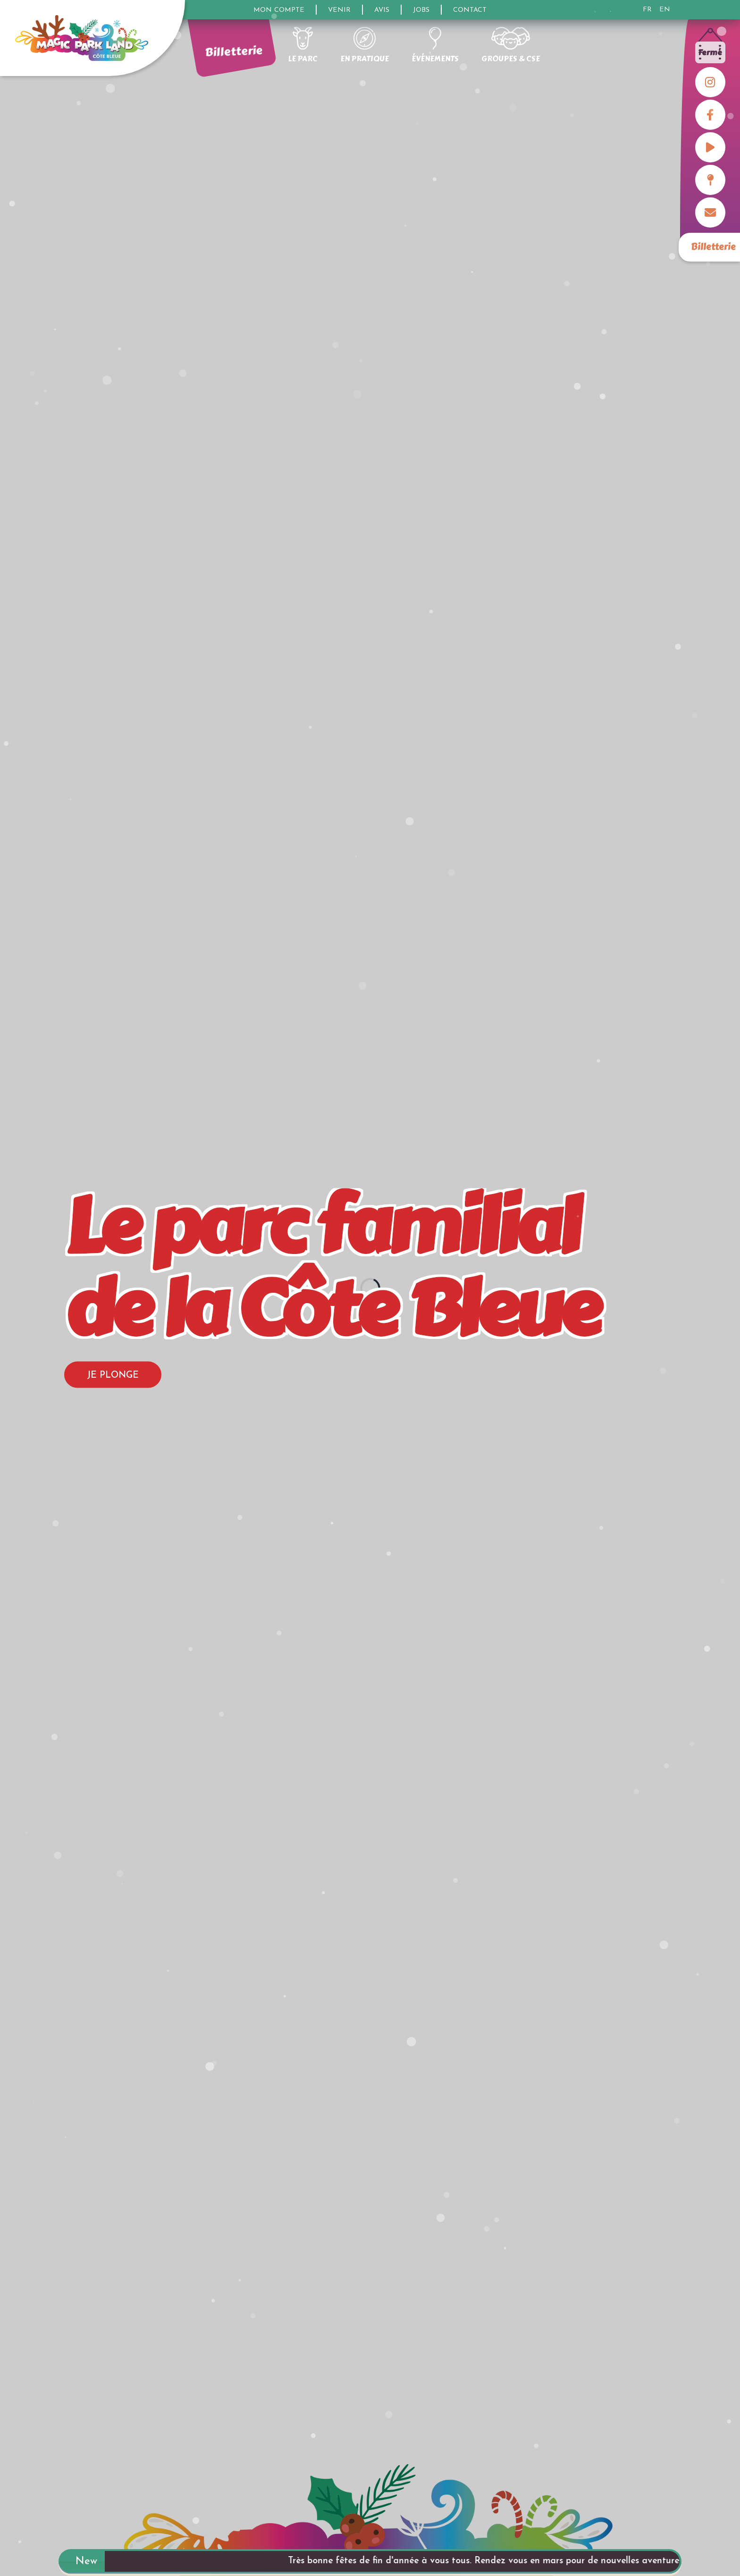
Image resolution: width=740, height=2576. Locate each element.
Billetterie (713, 247)
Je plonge (113, 1375)
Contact (470, 10)
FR (647, 10)
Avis (381, 10)
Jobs (421, 10)
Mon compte (278, 10)
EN (664, 10)
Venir (339, 10)
